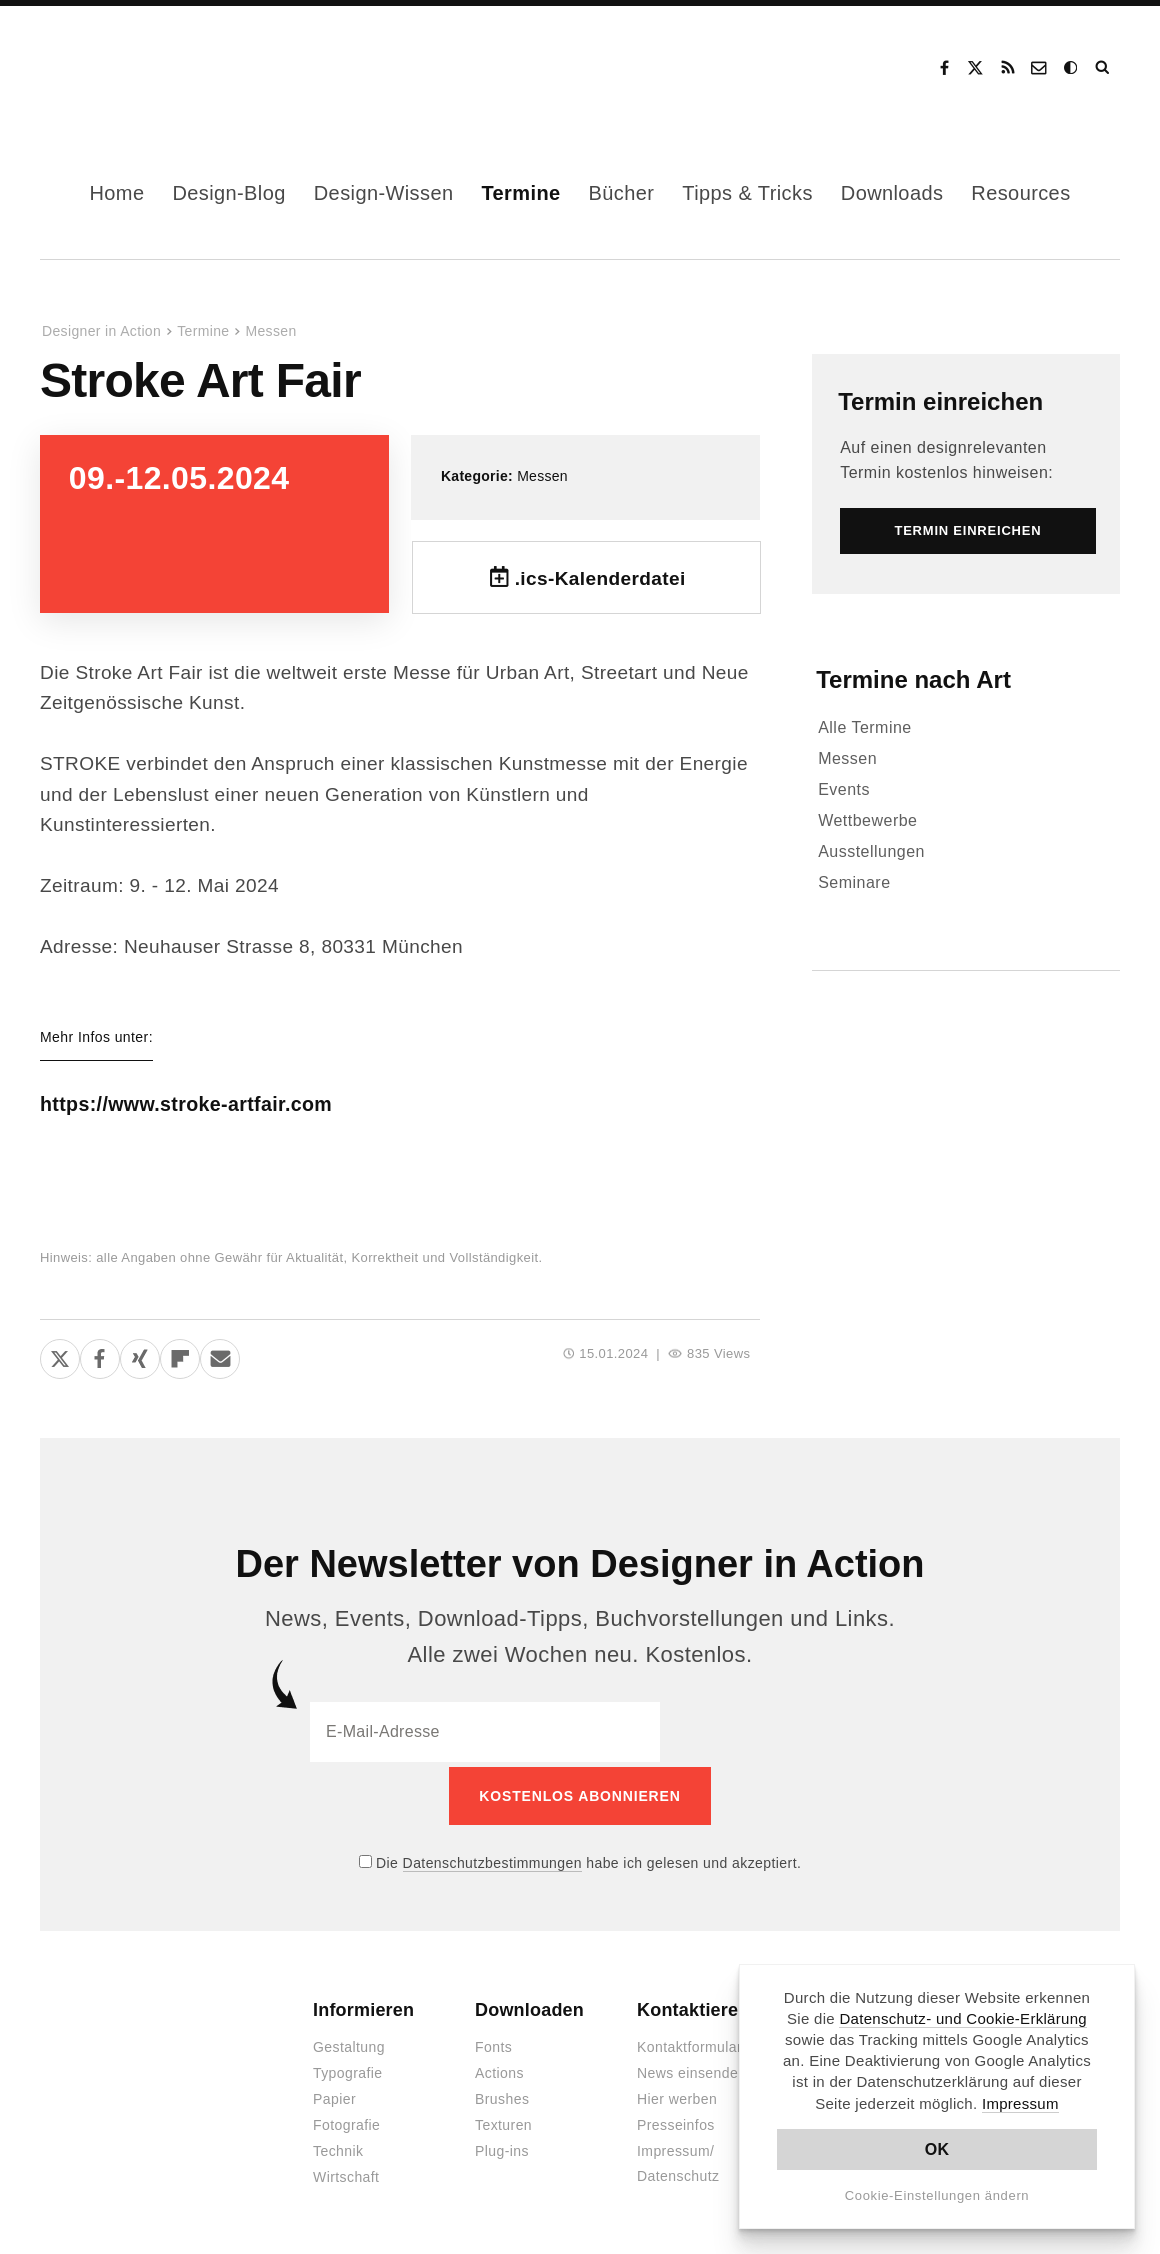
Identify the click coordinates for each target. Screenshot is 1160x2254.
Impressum (1020, 2103)
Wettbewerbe (867, 820)
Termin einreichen (940, 401)
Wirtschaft (346, 2173)
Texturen (503, 2121)
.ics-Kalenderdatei (600, 578)
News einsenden (691, 2069)
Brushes (502, 2095)
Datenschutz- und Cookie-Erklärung (963, 2018)
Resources (1020, 193)
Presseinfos (676, 2121)
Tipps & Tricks (747, 193)
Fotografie (346, 2121)
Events (844, 789)
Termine (520, 193)
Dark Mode (1072, 68)
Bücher (622, 193)
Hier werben (677, 2095)
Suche (1104, 68)
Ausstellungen (871, 851)
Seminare (854, 882)
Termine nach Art (913, 679)
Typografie (348, 2069)
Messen (270, 331)
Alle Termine (865, 727)
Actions (499, 2069)
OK (937, 2149)
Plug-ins (502, 2147)
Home (116, 193)
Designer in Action (144, 68)
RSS (1008, 68)
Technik (338, 2147)
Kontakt (1040, 68)
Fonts (493, 2043)
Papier (334, 2095)
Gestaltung (349, 2043)
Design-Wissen (384, 193)
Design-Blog (228, 193)
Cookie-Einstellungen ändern (937, 2195)
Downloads (892, 193)
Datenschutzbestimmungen (492, 1858)
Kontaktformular (689, 2043)
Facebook (944, 68)
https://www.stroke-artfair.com (218, 1103)
